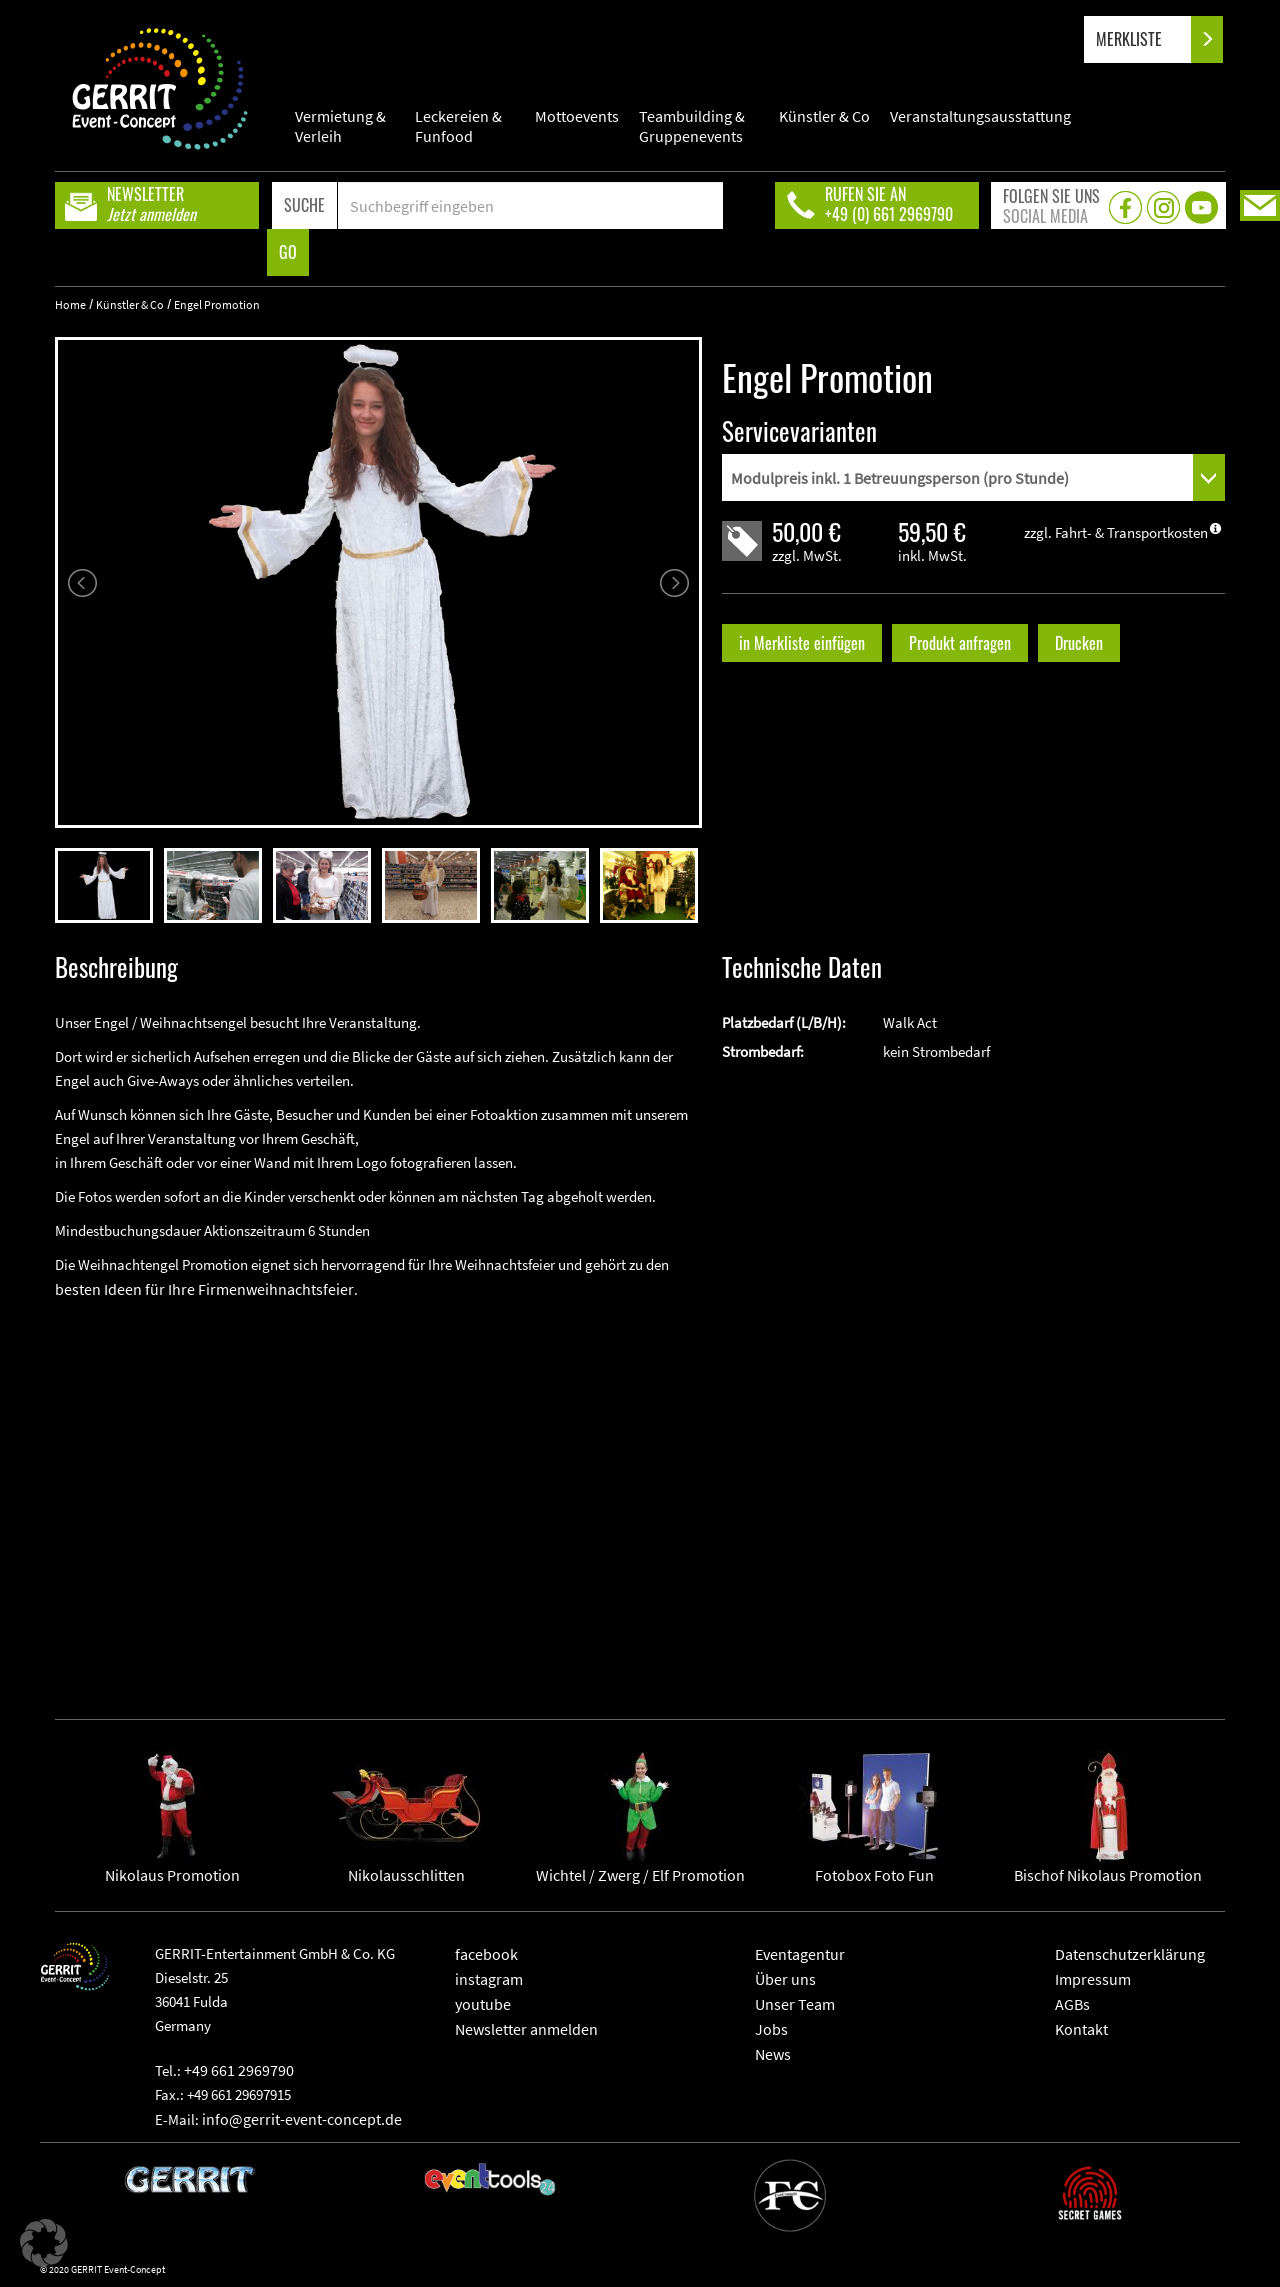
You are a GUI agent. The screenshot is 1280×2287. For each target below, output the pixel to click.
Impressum (1093, 1979)
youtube (483, 2004)
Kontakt (1081, 2029)
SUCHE (304, 205)
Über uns (785, 1979)
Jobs (771, 2029)
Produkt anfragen (960, 643)
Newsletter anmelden (526, 2029)
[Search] (530, 205)
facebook (486, 1954)
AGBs (1072, 2004)
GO (288, 252)
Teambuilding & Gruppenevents (692, 126)
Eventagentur (800, 1954)
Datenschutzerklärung (1130, 1954)
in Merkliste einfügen (802, 643)
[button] (44, 2243)
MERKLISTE (1145, 39)
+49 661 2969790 (239, 2070)
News (773, 2054)
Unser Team (795, 2004)
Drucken (1079, 643)
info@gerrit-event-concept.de (302, 2119)
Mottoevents (577, 116)
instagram (489, 1979)
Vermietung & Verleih (340, 126)
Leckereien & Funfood (458, 126)
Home (70, 304)
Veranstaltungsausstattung (980, 116)
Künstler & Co (824, 116)
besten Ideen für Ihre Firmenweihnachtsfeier (204, 1289)
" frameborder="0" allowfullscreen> (378, 1494)
